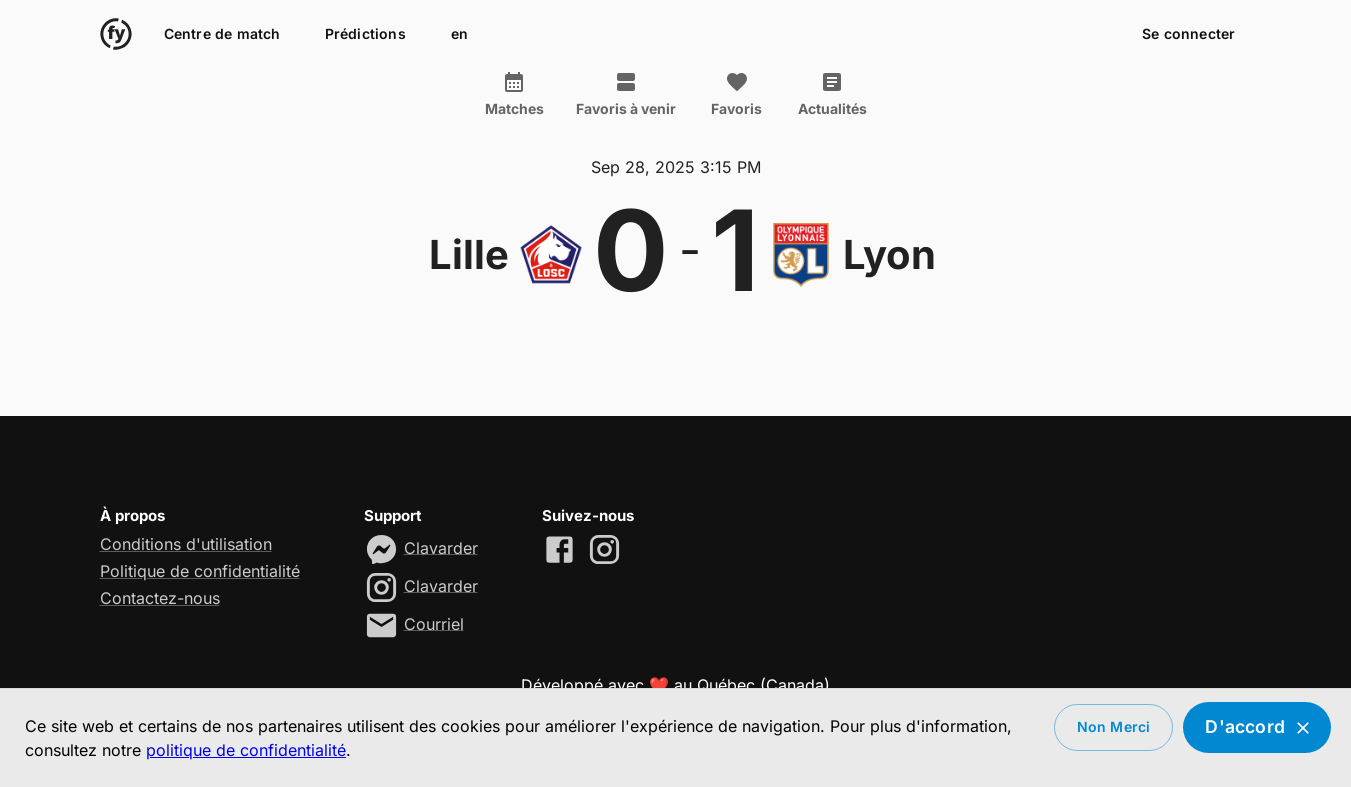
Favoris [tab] (737, 94)
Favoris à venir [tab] (626, 94)
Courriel (434, 623)
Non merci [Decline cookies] (1114, 727)
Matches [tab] (514, 94)
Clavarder (441, 547)
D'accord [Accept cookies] (1257, 727)
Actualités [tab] (832, 94)
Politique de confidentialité (200, 571)
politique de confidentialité (246, 750)
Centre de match (222, 34)
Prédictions (365, 34)
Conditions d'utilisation (186, 544)
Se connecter (1188, 34)
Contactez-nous (160, 598)
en (460, 34)
